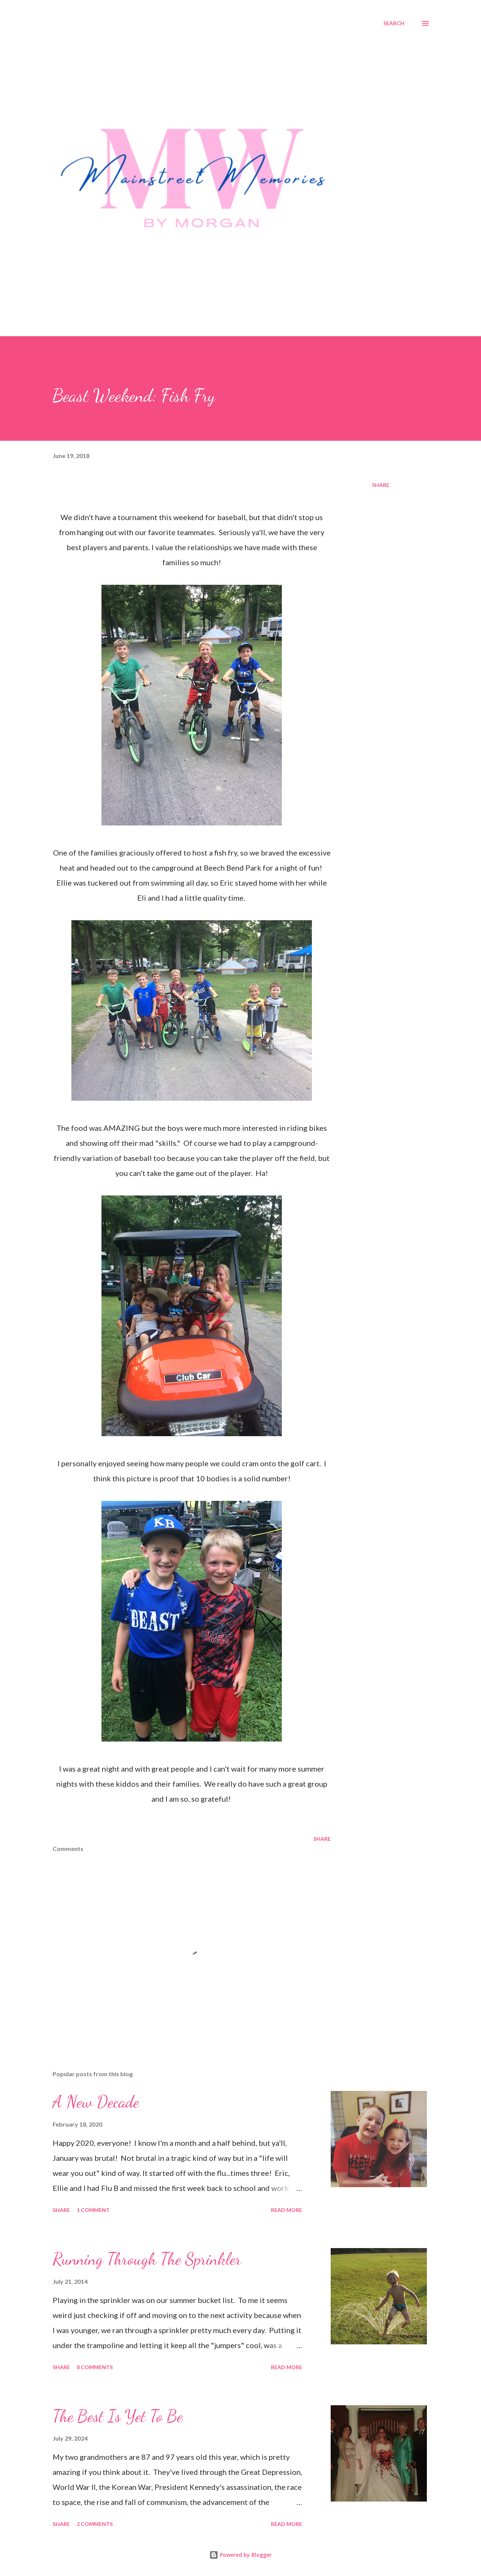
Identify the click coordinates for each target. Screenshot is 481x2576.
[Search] (393, 23)
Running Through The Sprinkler (147, 2259)
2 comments (95, 2524)
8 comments (95, 2367)
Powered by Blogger (240, 2554)
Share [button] (380, 485)
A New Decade (96, 2102)
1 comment (93, 2210)
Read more (286, 2210)
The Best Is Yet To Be (118, 2416)
